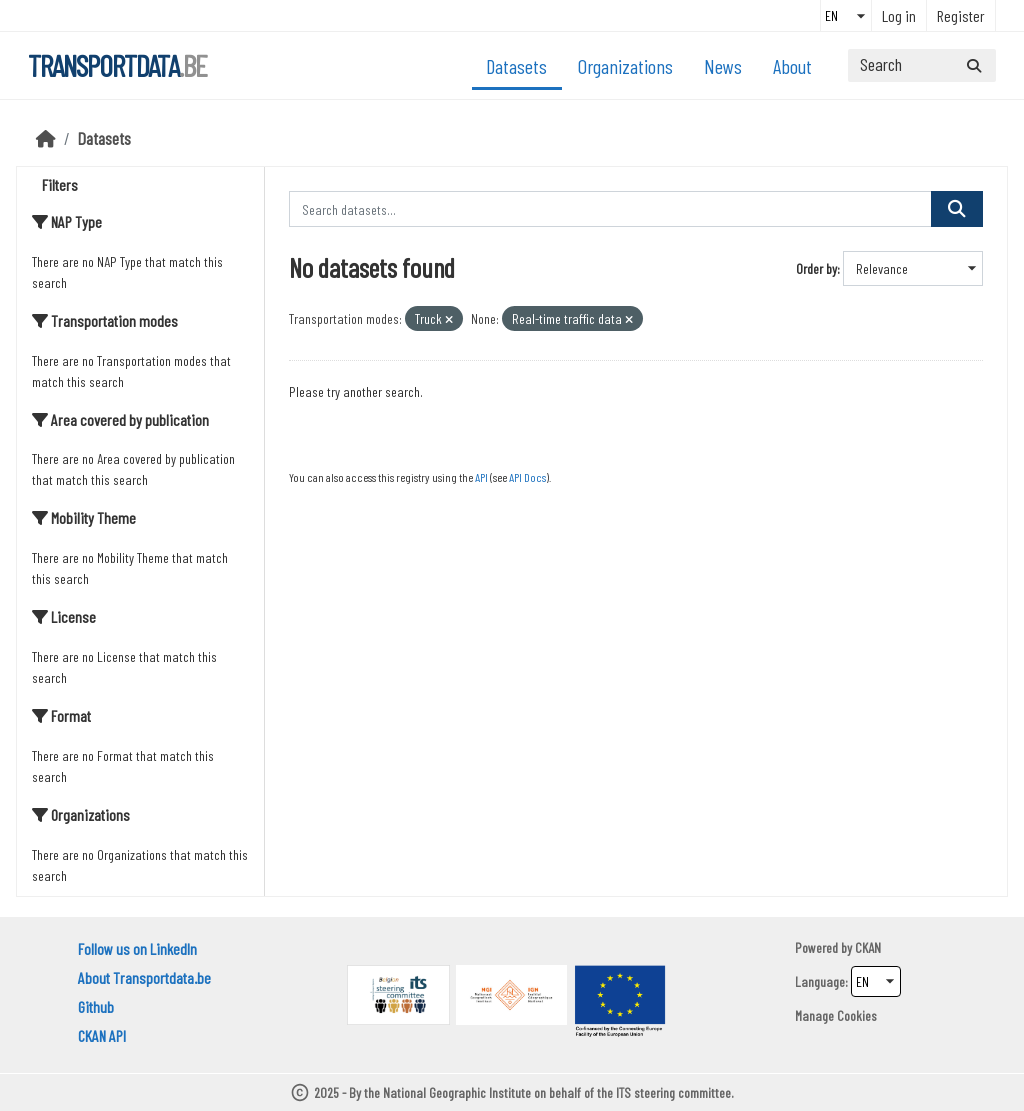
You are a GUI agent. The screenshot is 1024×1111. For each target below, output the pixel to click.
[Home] (46, 138)
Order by (816, 268)
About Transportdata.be (144, 977)
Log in (899, 15)
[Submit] (974, 65)
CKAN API (102, 1035)
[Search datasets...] (922, 65)
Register (961, 15)
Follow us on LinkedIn (137, 948)
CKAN (868, 947)
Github (96, 1006)
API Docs (527, 477)
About (792, 66)
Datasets (516, 66)
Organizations (625, 66)
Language (820, 981)
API (481, 477)
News (723, 66)
